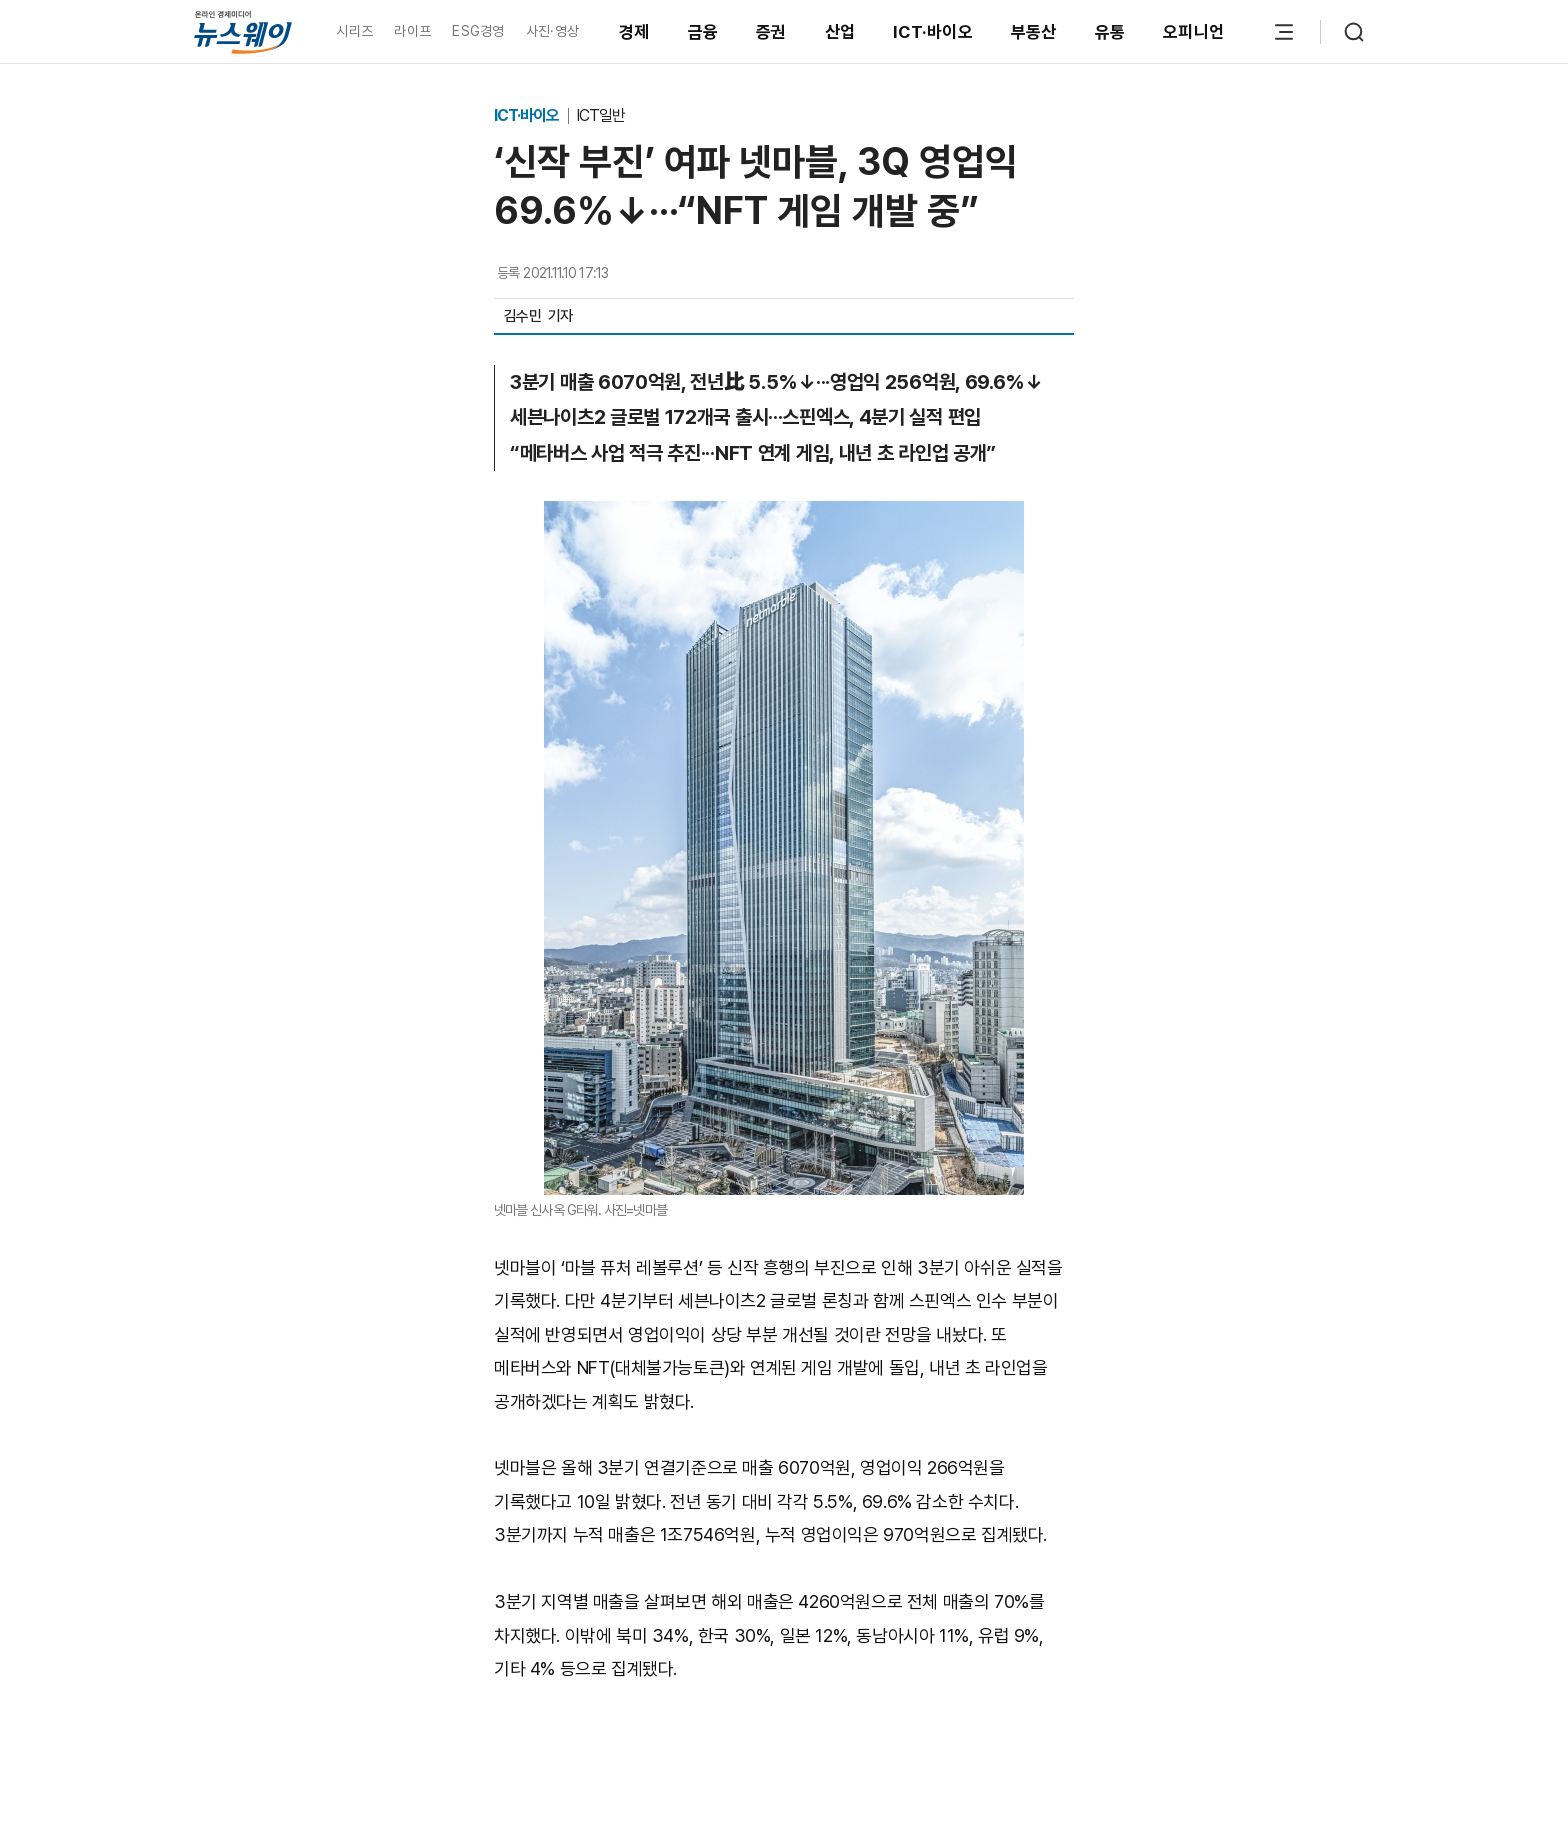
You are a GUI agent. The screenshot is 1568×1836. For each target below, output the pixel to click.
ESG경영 (478, 31)
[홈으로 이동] (243, 31)
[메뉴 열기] (1284, 32)
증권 (771, 32)
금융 (703, 32)
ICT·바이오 (933, 32)
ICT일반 (600, 115)
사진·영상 (552, 31)
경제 (634, 32)
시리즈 (354, 31)
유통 (1110, 32)
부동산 (1034, 32)
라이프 (412, 31)
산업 (840, 32)
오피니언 (1193, 32)
